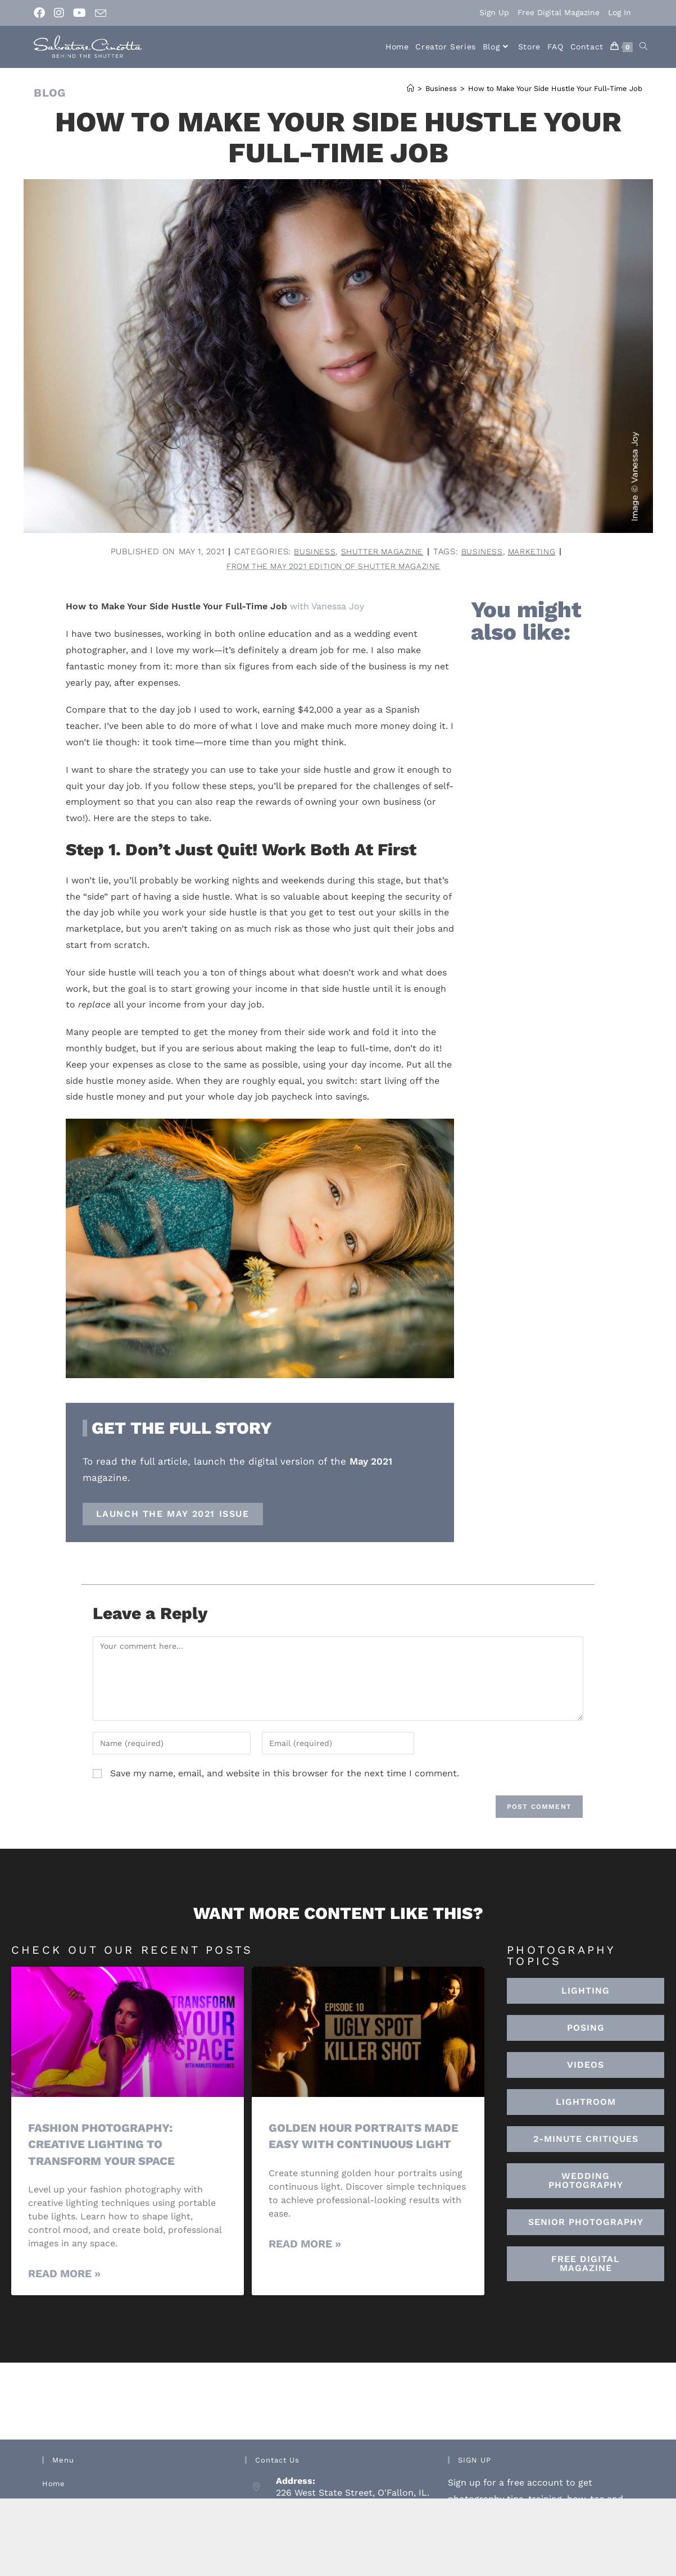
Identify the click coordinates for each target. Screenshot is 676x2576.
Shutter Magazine (381, 551)
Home (53, 2485)
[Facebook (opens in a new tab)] (41, 13)
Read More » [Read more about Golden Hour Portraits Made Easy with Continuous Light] (305, 2244)
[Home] (410, 88)
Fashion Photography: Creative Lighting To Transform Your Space (104, 2145)
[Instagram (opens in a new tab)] (59, 13)
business (483, 551)
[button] (585, 2103)
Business (310, 551)
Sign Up (494, 12)
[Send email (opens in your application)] (100, 13)
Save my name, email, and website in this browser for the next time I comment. (284, 1774)
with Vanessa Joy (327, 607)
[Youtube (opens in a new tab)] (79, 13)
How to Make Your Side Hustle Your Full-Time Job (555, 88)
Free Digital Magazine (559, 12)
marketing (535, 551)
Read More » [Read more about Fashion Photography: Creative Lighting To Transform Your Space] (64, 2274)
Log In (619, 12)
